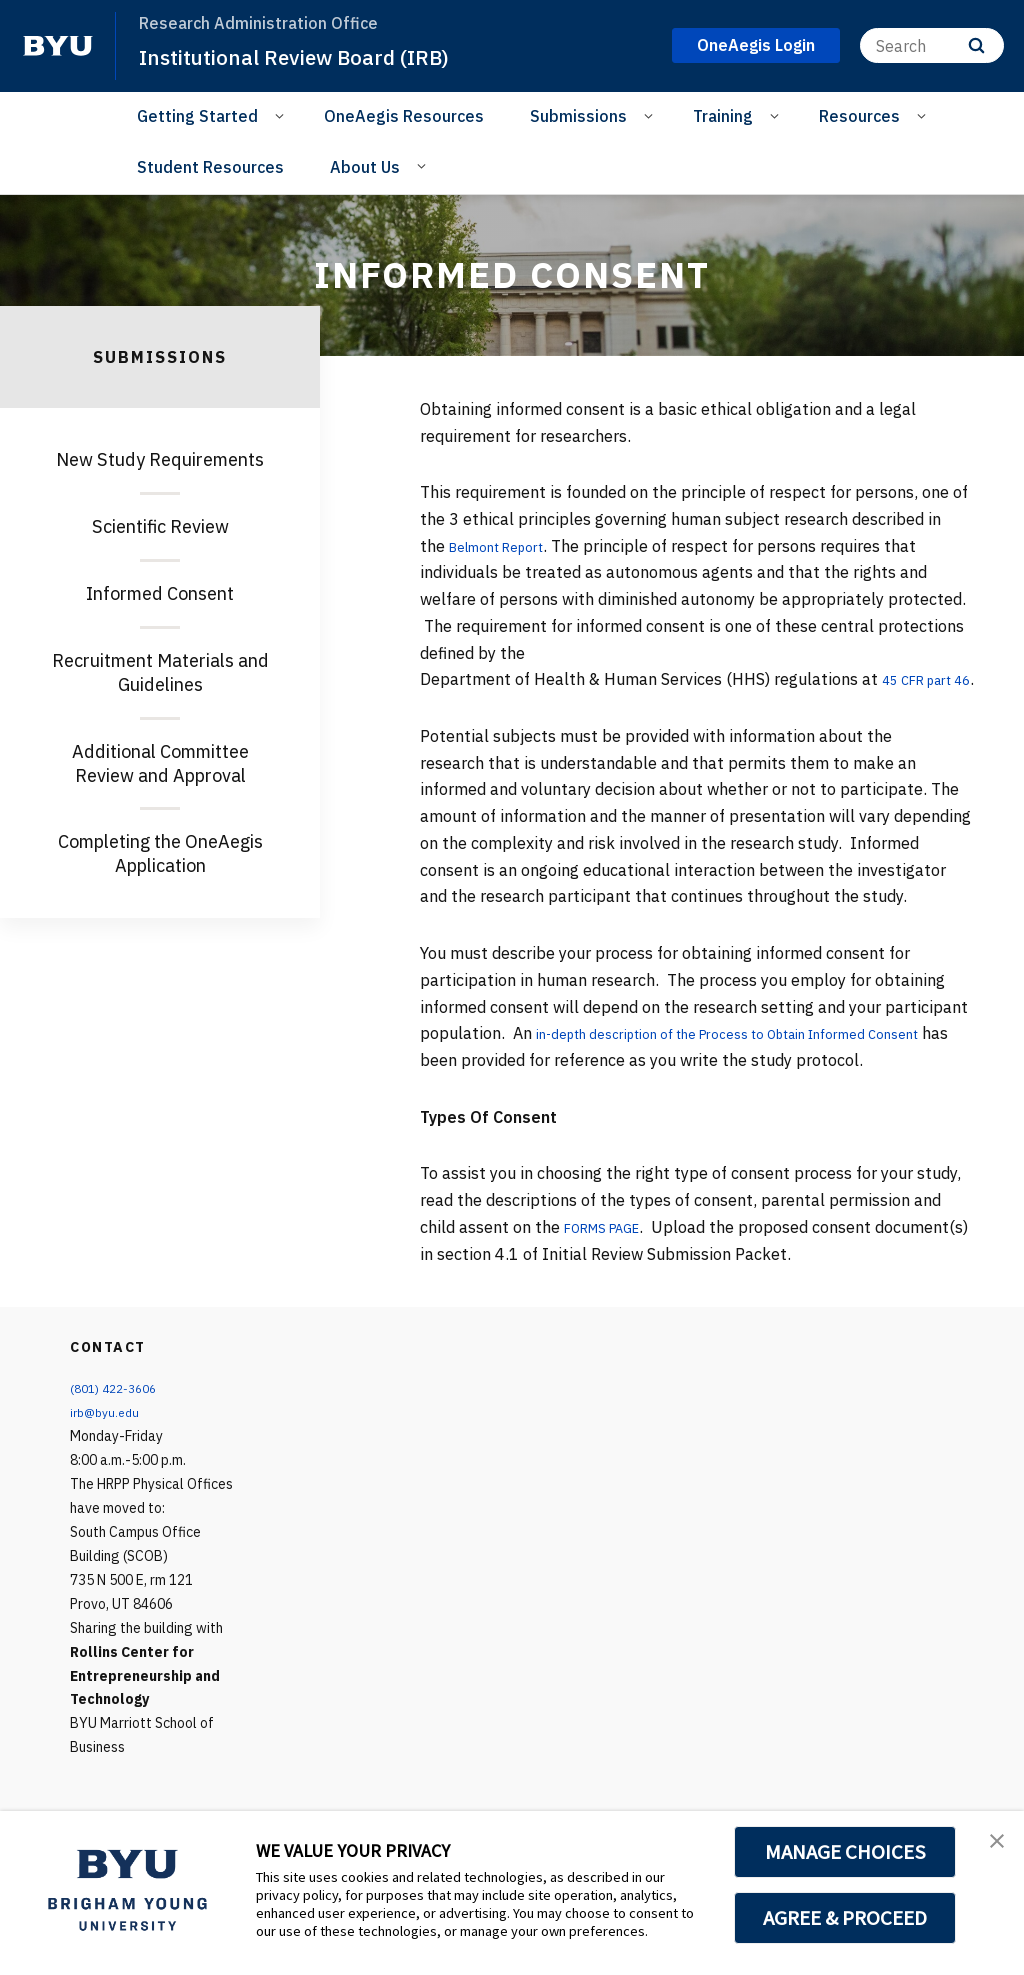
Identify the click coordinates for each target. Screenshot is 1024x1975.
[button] (991, 1847)
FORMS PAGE (612, 1254)
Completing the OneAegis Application (160, 853)
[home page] (58, 46)
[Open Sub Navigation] (282, 115)
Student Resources (210, 167)
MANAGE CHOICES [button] (845, 1852)
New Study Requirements (160, 459)
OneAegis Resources (404, 116)
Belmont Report (508, 546)
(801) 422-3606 (119, 1415)
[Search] (932, 45)
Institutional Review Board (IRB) (319, 56)
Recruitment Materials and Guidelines (160, 672)
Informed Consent (160, 593)
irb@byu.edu (108, 1439)
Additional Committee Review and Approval (160, 763)
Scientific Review (160, 526)
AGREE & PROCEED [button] (845, 1918)
